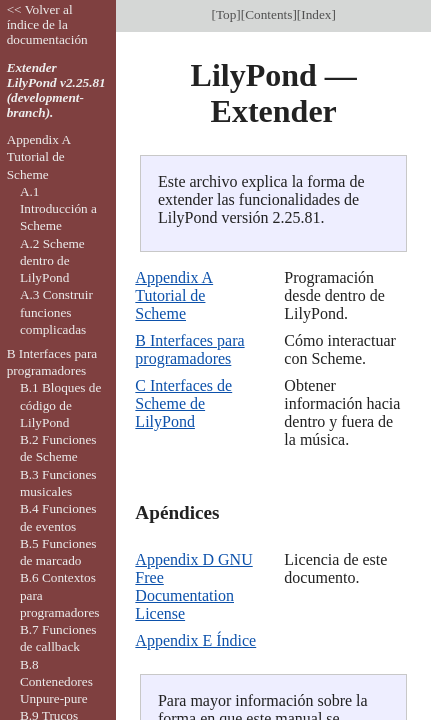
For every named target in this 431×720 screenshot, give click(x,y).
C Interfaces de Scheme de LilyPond (183, 403)
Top (226, 14)
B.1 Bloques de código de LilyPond (60, 405)
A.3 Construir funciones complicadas (56, 312)
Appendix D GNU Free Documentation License (193, 586)
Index (316, 14)
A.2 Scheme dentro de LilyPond (52, 261)
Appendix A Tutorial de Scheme (174, 295)
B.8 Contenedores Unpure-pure (56, 682)
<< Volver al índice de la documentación (47, 24)
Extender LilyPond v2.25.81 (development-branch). (56, 90)
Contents (268, 14)
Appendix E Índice (195, 640)
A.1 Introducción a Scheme (58, 209)
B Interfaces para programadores (189, 349)
